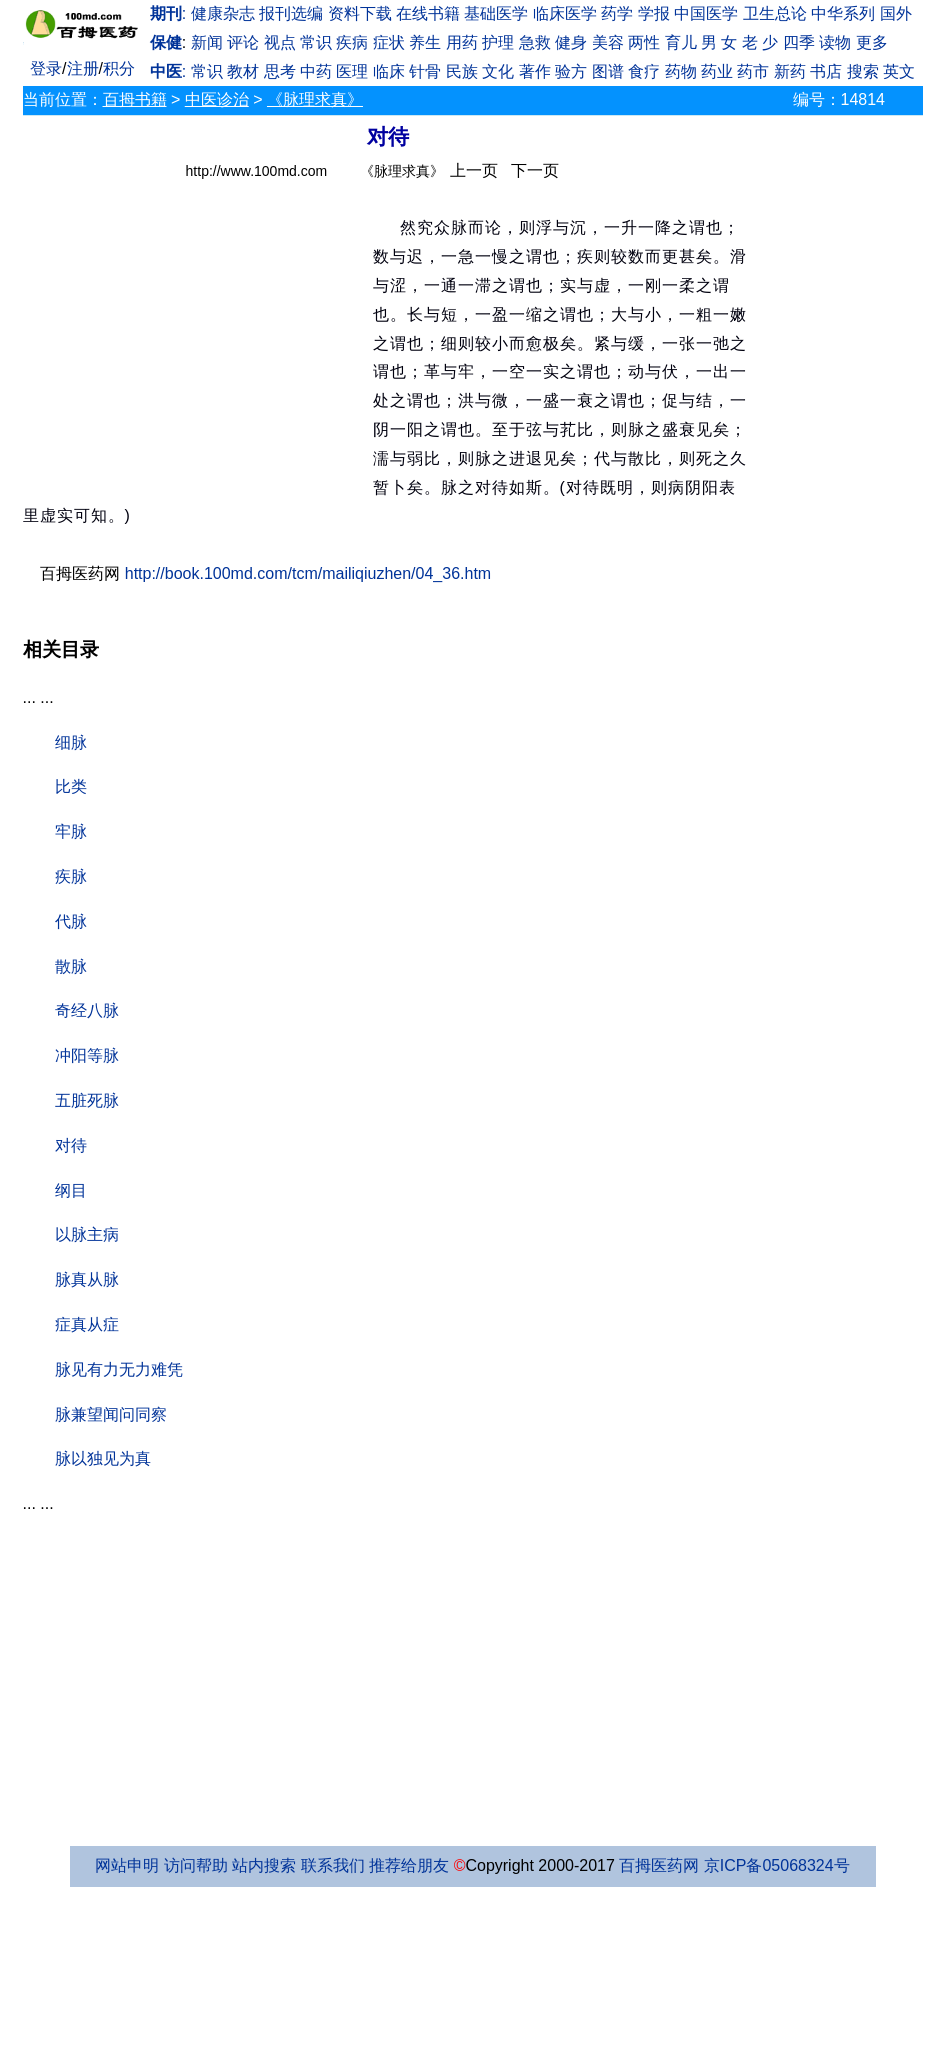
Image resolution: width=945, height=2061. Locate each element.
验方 (571, 71)
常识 (316, 42)
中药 (316, 71)
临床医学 (565, 13)
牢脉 (71, 831)
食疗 (644, 71)
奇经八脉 (87, 1010)
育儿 (681, 42)
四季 (799, 42)
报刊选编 (291, 13)
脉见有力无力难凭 (119, 1369)
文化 (498, 71)
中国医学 (706, 13)
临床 (389, 71)
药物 (681, 71)
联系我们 (333, 1865)
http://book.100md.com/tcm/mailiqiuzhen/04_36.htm (308, 573)
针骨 (425, 71)
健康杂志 (223, 13)
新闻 (207, 42)
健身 (571, 42)
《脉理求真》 (315, 99)
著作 (535, 71)
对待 (71, 1145)
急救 (535, 42)
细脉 (71, 742)
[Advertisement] (198, 342)
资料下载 (360, 13)
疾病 (352, 42)
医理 (352, 71)
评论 (243, 42)
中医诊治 (217, 99)
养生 (425, 42)
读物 (835, 42)
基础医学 (496, 13)
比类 (71, 786)
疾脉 (71, 876)
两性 (644, 42)
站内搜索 (264, 1865)
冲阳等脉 (87, 1055)
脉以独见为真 (103, 1458)
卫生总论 (775, 13)
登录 (46, 68)
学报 (654, 13)
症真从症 (87, 1324)
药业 (717, 71)
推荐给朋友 (409, 1865)
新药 (790, 71)
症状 (389, 42)
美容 (608, 42)
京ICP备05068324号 (777, 1865)
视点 (280, 42)
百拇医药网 (659, 1865)
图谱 (608, 71)
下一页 (535, 170)
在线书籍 (428, 13)
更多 (872, 42)
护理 (498, 42)
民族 (462, 71)
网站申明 (127, 1865)
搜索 (863, 71)
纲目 (71, 1190)
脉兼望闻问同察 (111, 1414)
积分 (119, 68)
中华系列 (843, 13)
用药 (462, 42)
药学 (617, 13)
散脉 (71, 966)
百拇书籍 (135, 99)
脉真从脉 (87, 1279)
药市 (753, 71)
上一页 (474, 170)
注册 (83, 68)
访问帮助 (196, 1865)
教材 (243, 71)
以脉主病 (87, 1234)
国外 (896, 13)
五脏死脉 (87, 1100)
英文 (899, 71)
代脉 (71, 921)
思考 (280, 71)
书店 (826, 71)
